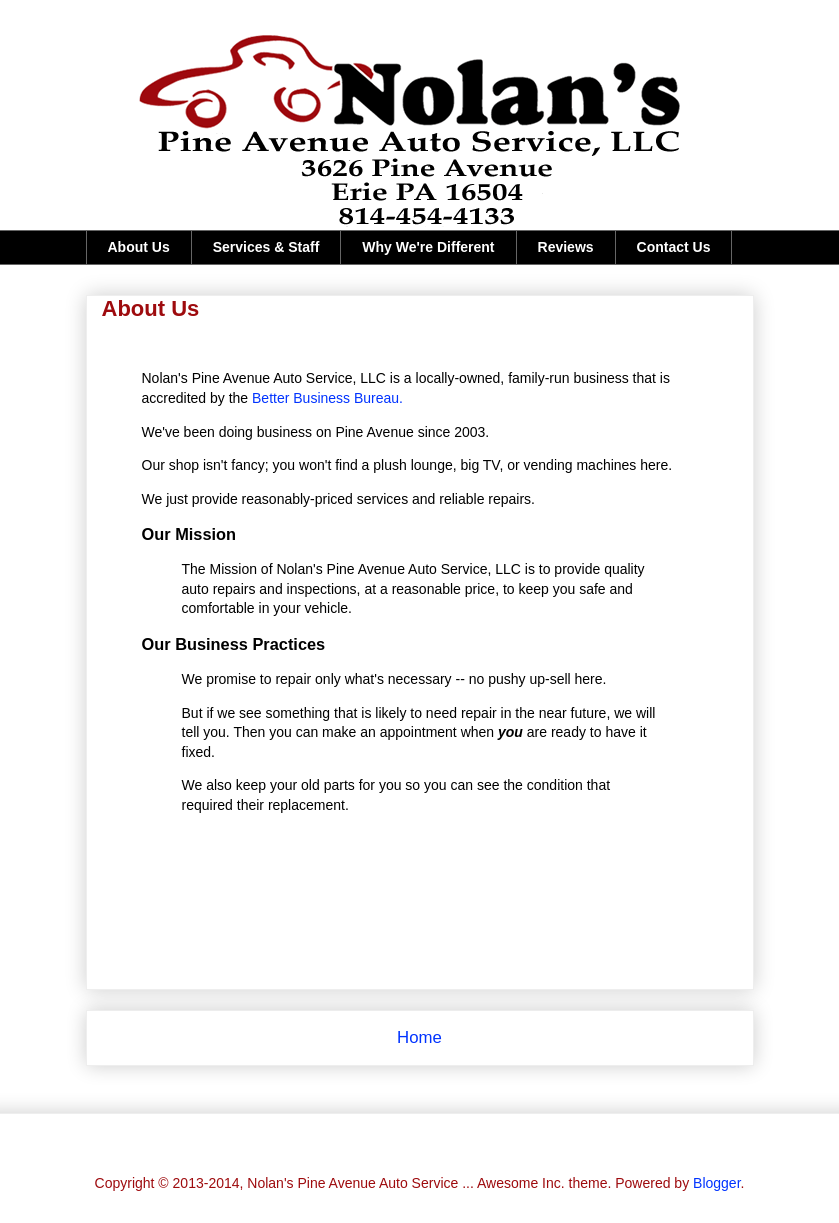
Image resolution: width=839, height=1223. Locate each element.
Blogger (716, 1183)
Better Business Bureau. (327, 398)
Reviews (566, 247)
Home (419, 1037)
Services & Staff (266, 247)
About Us (139, 247)
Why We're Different (428, 247)
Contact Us (674, 247)
